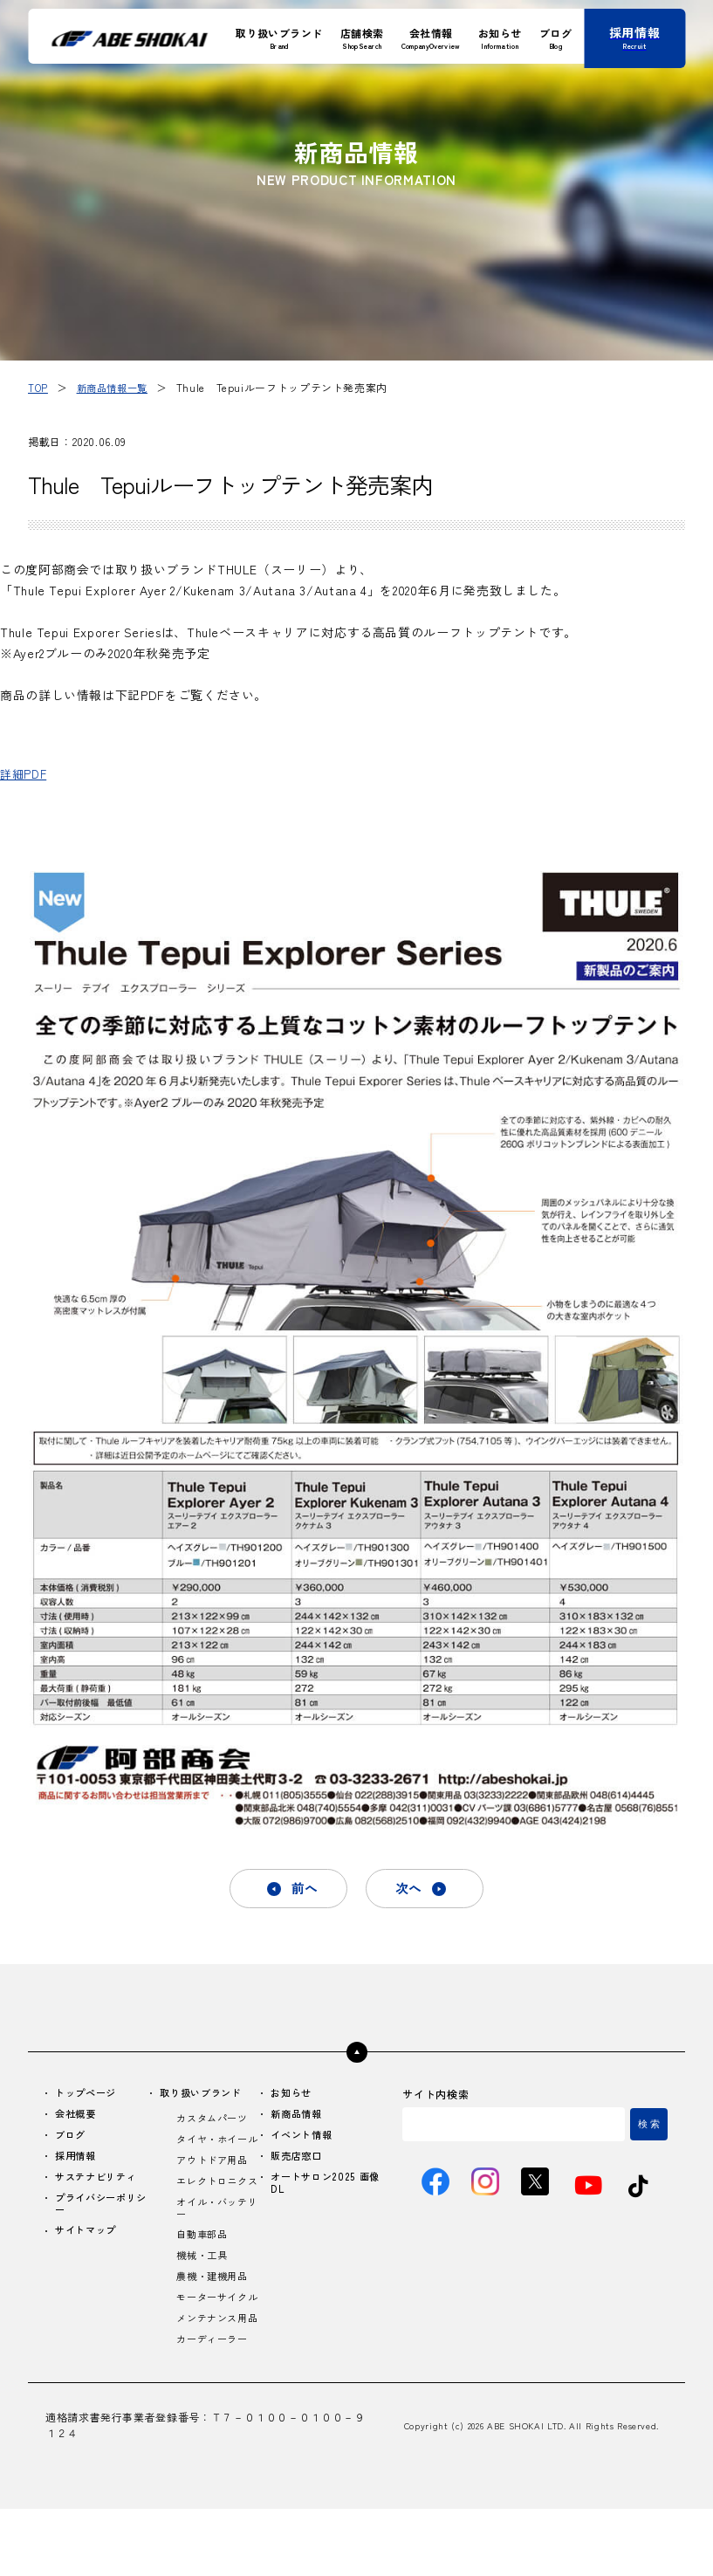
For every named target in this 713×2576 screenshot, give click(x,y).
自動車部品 (205, 2270)
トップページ (89, 2096)
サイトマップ (89, 2240)
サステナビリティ (100, 2183)
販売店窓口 (300, 2161)
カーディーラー (216, 2406)
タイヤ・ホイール (216, 2151)
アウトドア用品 (216, 2179)
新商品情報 (300, 2118)
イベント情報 (306, 2140)
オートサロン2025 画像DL (325, 2190)
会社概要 (78, 2118)
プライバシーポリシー (100, 2212)
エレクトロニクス (216, 2208)
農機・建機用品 (216, 2314)
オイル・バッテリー (216, 2242)
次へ (412, 1889)
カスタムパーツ (216, 2122)
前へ (301, 1889)
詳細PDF (25, 773)
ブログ (72, 2140)
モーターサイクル (216, 2343)
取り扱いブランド (206, 2096)
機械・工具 (205, 2292)
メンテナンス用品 (216, 2378)
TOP (38, 387)
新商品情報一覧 (116, 387)
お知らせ (295, 2096)
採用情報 (78, 2161)
